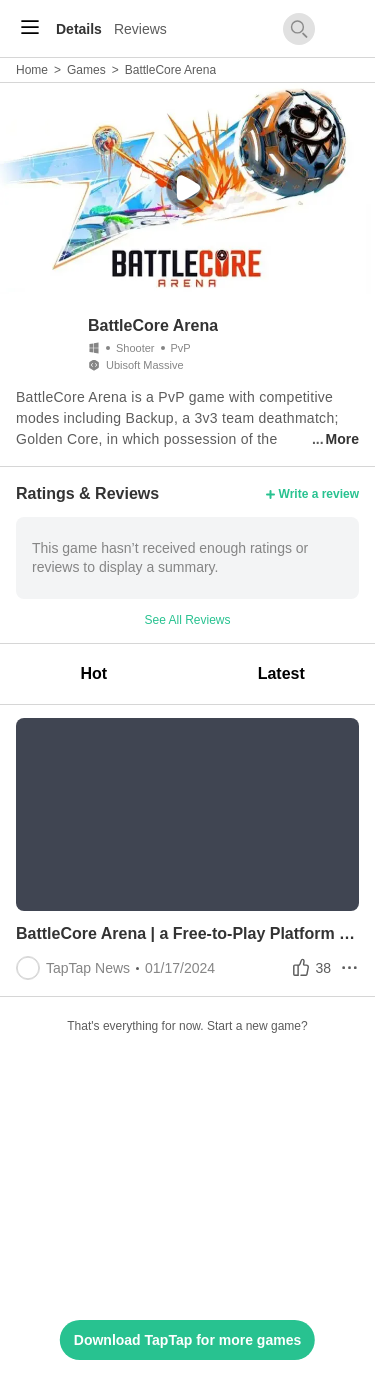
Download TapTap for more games (187, 1340)
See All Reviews (187, 620)
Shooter (135, 348)
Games (86, 70)
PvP (181, 348)
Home (32, 70)
